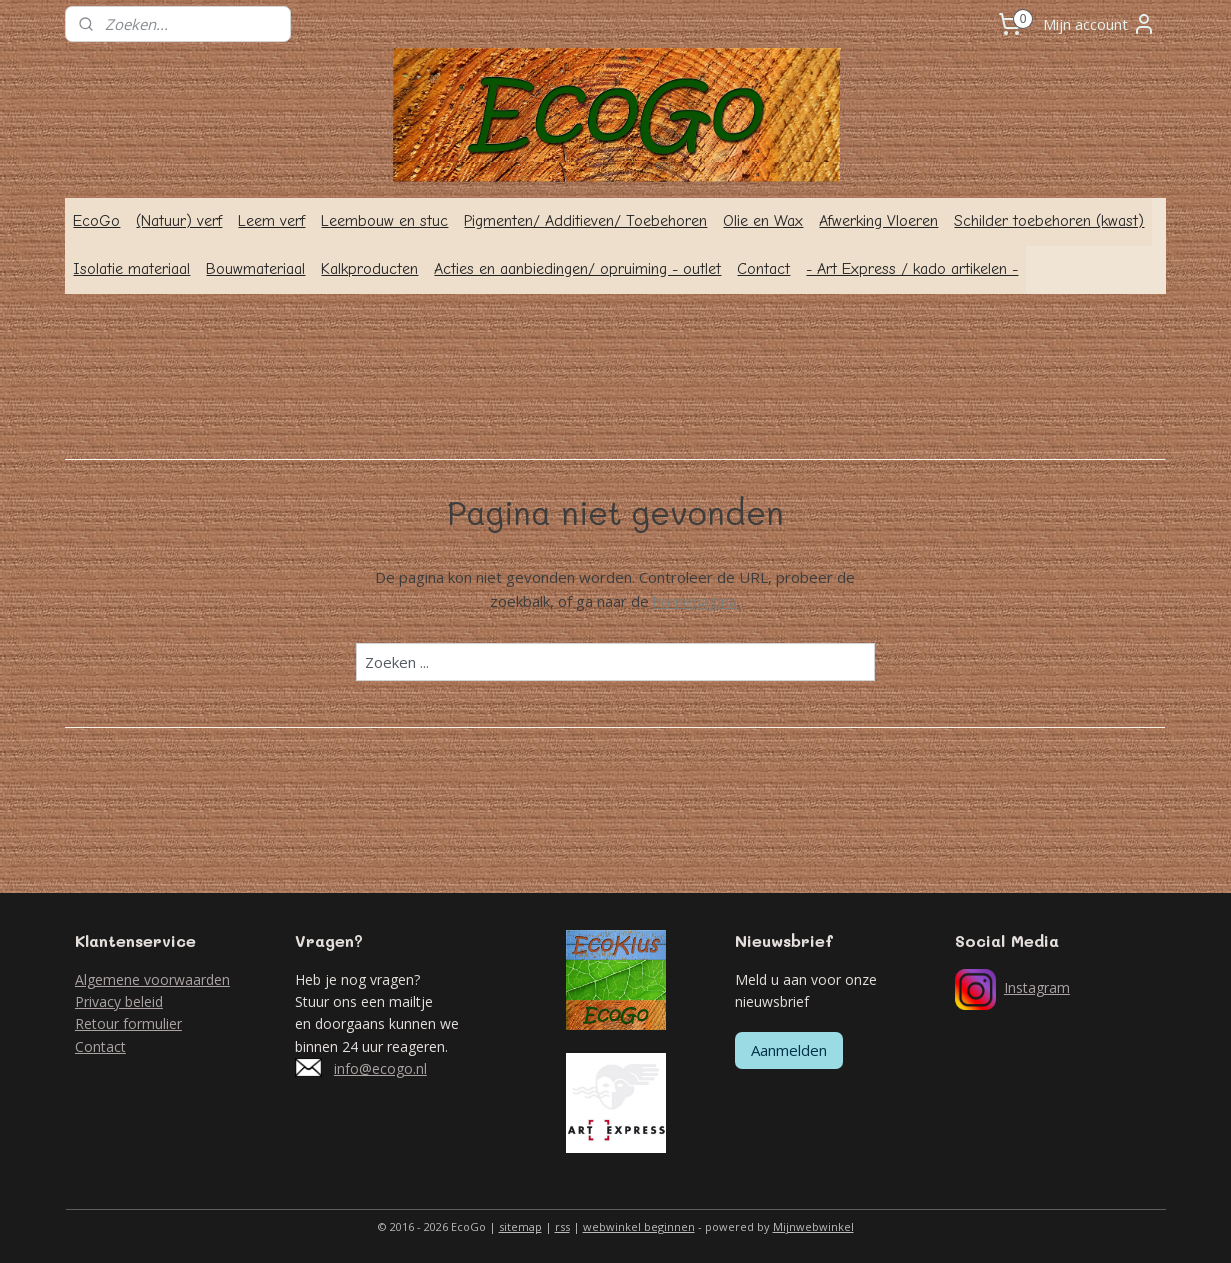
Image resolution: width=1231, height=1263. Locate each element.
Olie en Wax (763, 221)
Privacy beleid (119, 1001)
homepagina (696, 601)
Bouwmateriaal (255, 269)
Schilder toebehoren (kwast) (1049, 221)
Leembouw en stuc (384, 221)
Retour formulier (128, 1023)
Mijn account (1099, 24)
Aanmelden (789, 1050)
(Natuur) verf (179, 221)
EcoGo (96, 221)
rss (562, 1226)
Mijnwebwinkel (813, 1226)
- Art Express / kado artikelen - (912, 269)
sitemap (520, 1226)
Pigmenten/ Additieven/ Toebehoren (585, 221)
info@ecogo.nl (380, 1068)
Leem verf (271, 221)
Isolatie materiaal (131, 269)
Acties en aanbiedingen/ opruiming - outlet (577, 269)
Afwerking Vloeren (878, 221)
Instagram (1037, 987)
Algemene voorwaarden (152, 979)
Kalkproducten (369, 269)
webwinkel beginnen (639, 1226)
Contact (763, 269)
